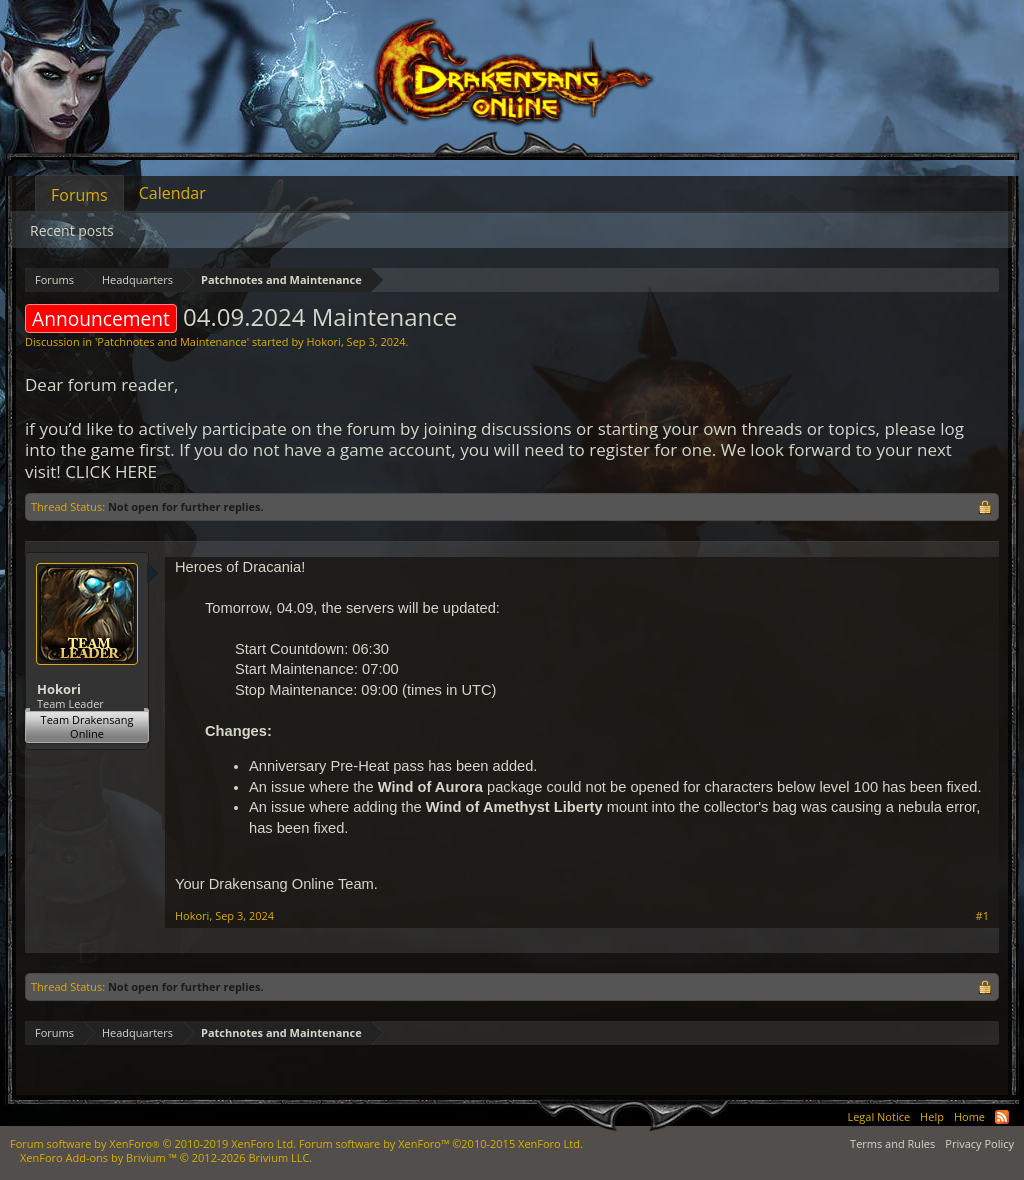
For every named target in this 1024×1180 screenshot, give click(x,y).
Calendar (172, 193)
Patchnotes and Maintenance (171, 341)
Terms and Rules (892, 1143)
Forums (79, 195)
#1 (982, 916)
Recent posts (72, 230)
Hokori (323, 341)
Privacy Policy (979, 1143)
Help (932, 1116)
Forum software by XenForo (153, 1143)
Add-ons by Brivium (166, 1157)
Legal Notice (878, 1116)
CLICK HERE (111, 471)
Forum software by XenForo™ (441, 1143)
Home (969, 1116)
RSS (1002, 1117)
